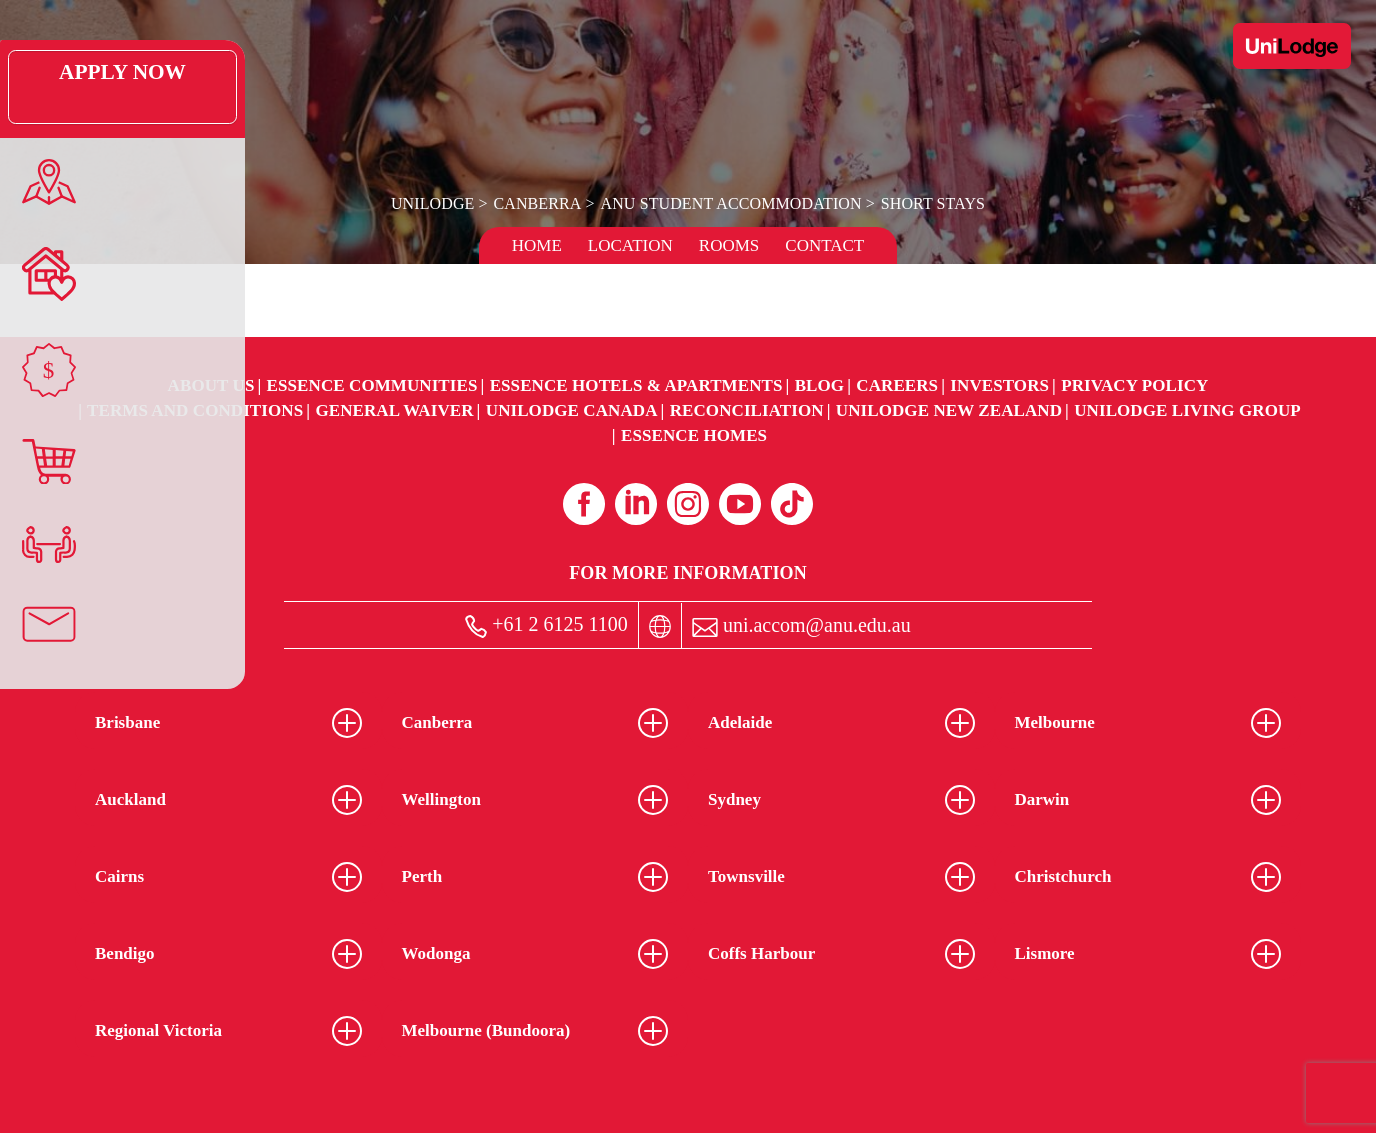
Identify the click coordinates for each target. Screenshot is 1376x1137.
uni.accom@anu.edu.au (801, 625)
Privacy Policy (1134, 385)
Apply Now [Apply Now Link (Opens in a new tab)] (44, 87)
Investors (999, 385)
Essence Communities (372, 385)
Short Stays (930, 203)
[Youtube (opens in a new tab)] (740, 504)
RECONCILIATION (747, 410)
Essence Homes (694, 435)
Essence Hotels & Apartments (636, 385)
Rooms (729, 245)
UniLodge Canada (572, 410)
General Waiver (394, 410)
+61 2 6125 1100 (546, 625)
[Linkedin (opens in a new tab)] (636, 504)
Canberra (539, 203)
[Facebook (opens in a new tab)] (584, 504)
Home (537, 245)
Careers (897, 385)
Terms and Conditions (195, 410)
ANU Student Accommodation (730, 203)
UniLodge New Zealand (949, 410)
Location (630, 245)
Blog (819, 385)
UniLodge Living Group (1187, 410)
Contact (824, 245)
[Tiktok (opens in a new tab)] (792, 504)
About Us (211, 385)
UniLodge (435, 203)
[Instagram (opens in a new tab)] (688, 504)
